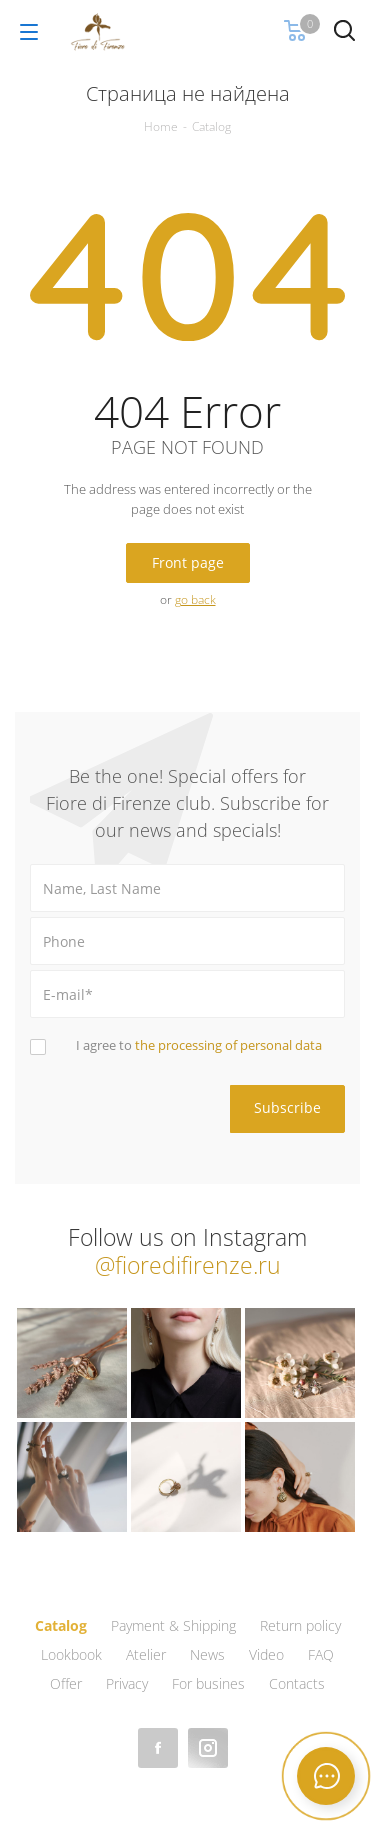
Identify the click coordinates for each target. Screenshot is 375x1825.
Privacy (127, 1683)
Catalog (61, 1625)
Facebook (158, 1748)
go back (195, 599)
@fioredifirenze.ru (188, 1265)
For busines (208, 1683)
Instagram (208, 1748)
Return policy (300, 1625)
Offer (66, 1683)
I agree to (199, 1045)
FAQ (321, 1654)
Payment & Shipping (173, 1625)
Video (266, 1654)
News (207, 1654)
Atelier (146, 1654)
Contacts (297, 1683)
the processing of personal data (228, 1045)
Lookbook (71, 1654)
